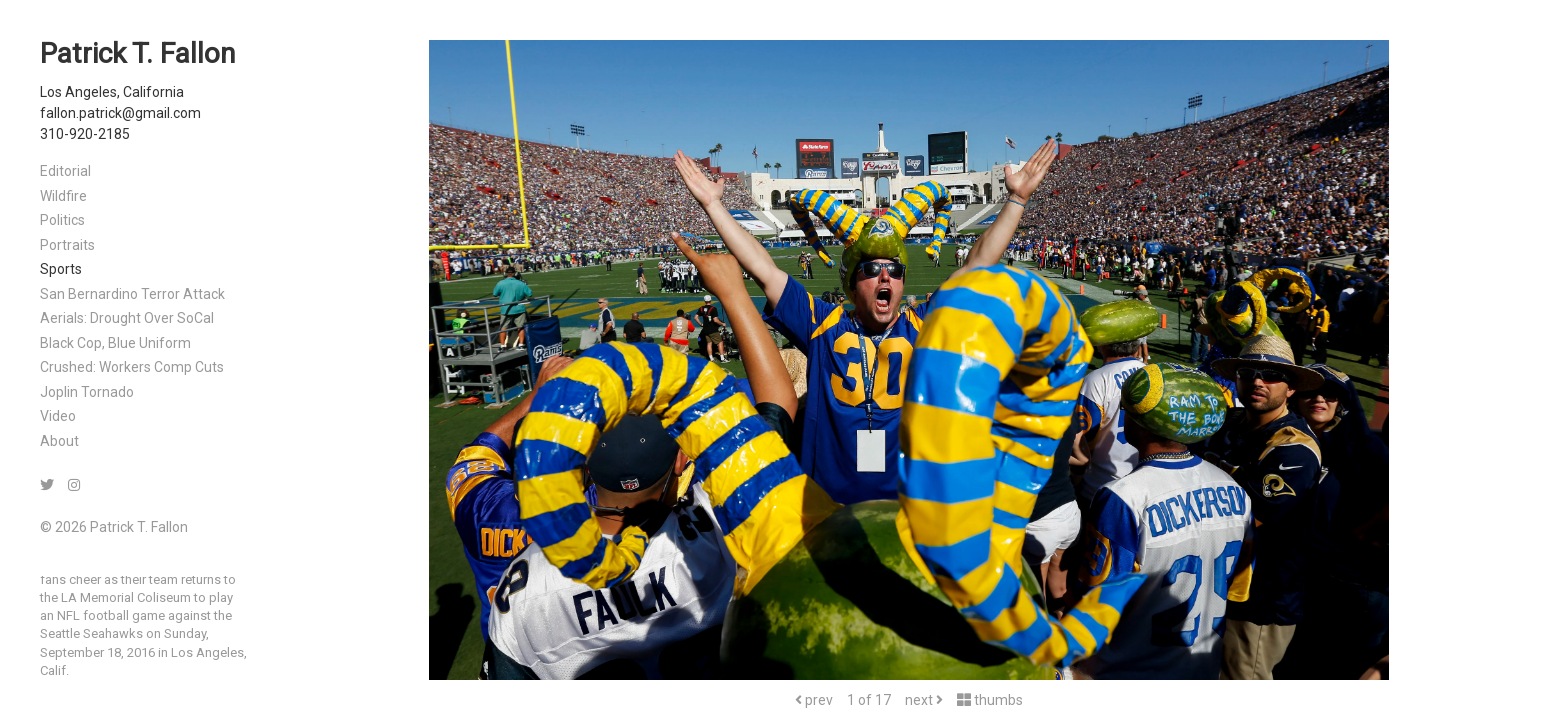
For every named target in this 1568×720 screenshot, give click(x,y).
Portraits (67, 245)
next (924, 700)
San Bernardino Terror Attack (132, 294)
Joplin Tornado (87, 392)
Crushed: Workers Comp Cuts (132, 367)
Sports (61, 269)
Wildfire (63, 196)
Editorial (65, 171)
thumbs (990, 700)
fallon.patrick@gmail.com (120, 113)
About (59, 441)
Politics (62, 220)
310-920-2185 (85, 134)
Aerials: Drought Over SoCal (127, 318)
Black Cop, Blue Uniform (115, 343)
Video (58, 416)
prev (814, 700)
